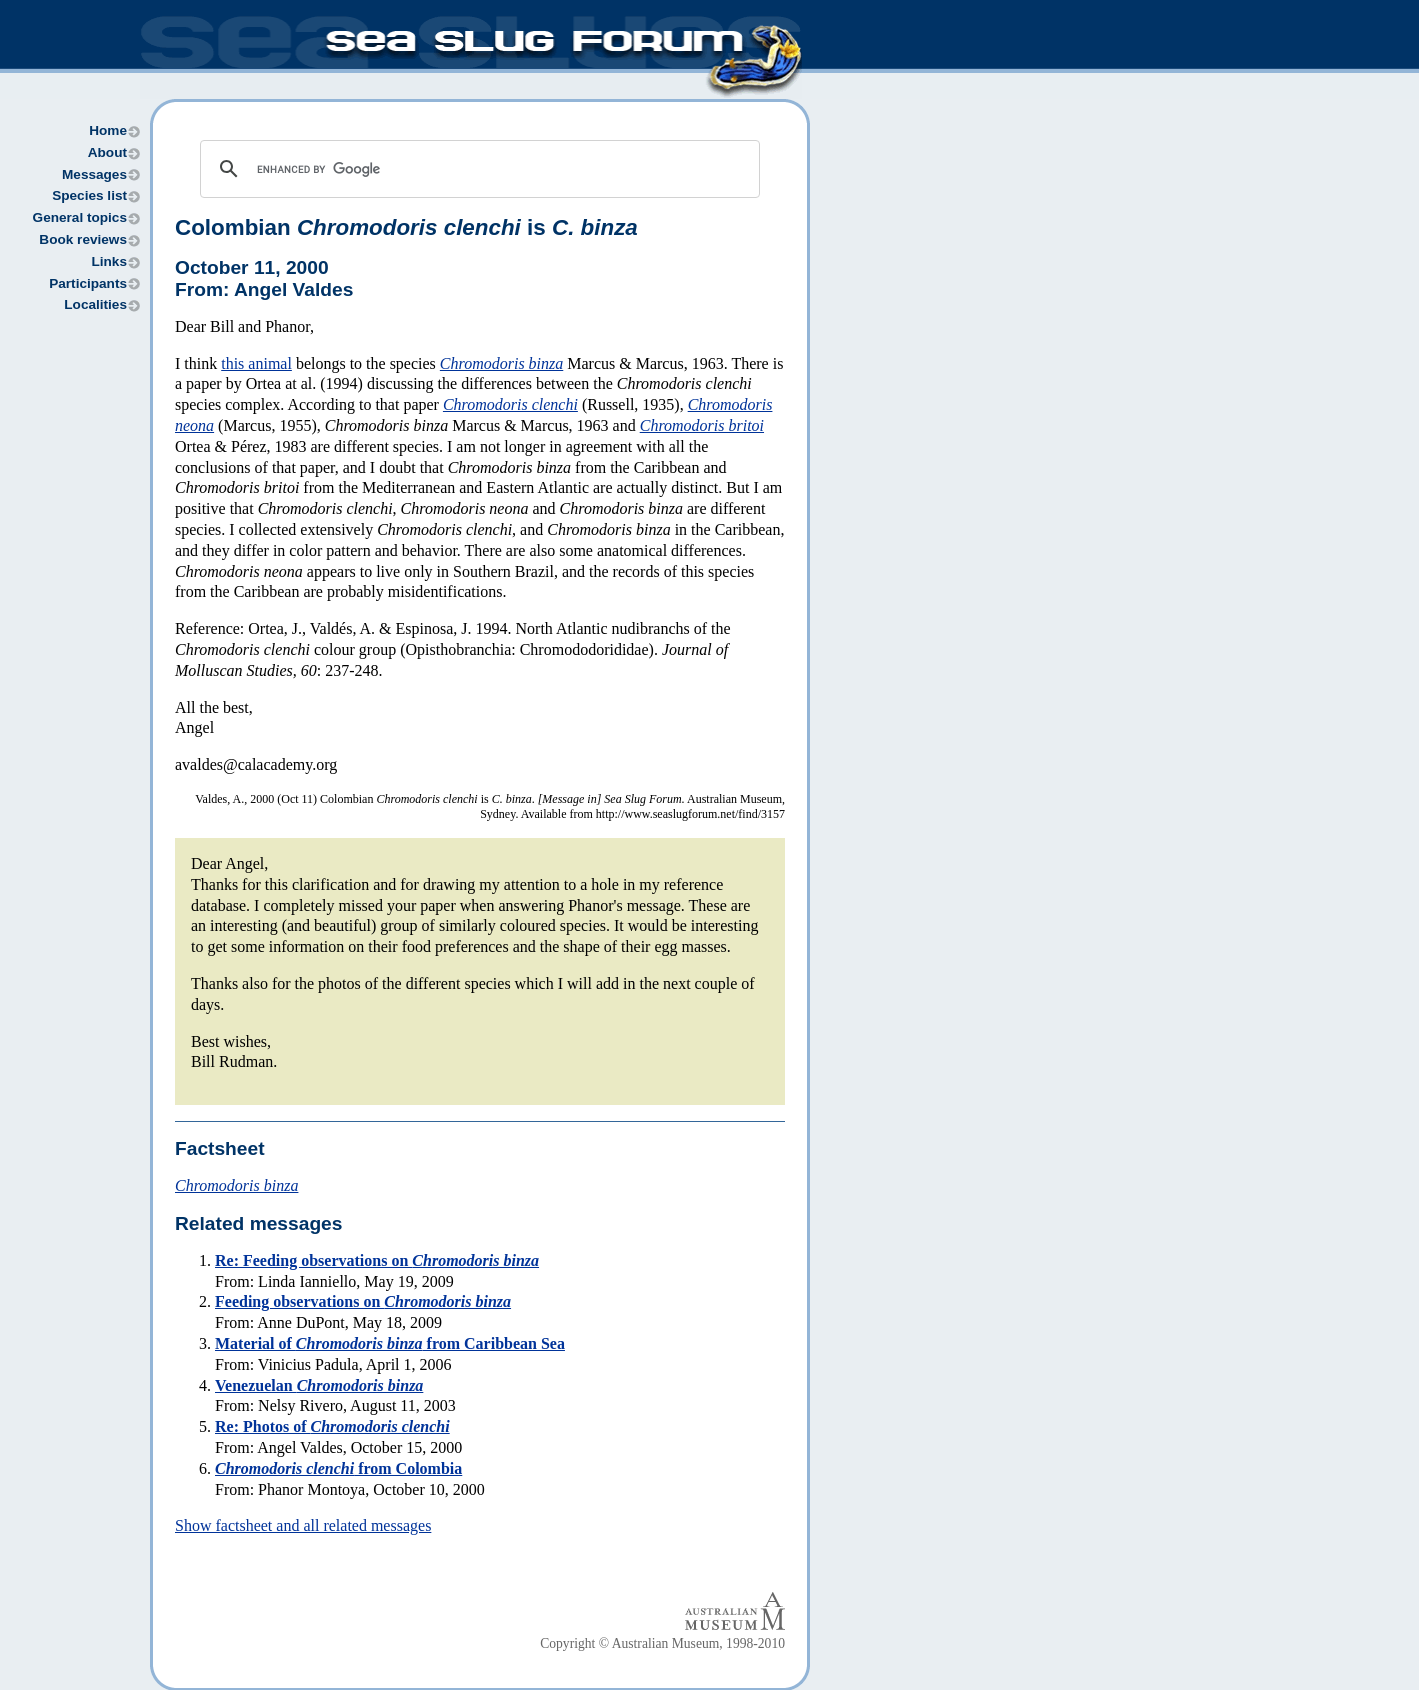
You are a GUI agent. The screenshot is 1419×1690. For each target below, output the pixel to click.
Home (108, 130)
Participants (88, 283)
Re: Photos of (332, 1426)
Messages (94, 174)
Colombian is (406, 227)
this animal (256, 363)
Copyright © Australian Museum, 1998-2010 (662, 1643)
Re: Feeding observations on (377, 1260)
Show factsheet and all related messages (303, 1525)
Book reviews (83, 239)
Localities (95, 304)
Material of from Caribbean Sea (390, 1343)
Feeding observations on (363, 1301)
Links (109, 261)
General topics (80, 217)
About (107, 152)
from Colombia (338, 1468)
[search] (477, 169)
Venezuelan (319, 1385)
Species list (89, 195)
